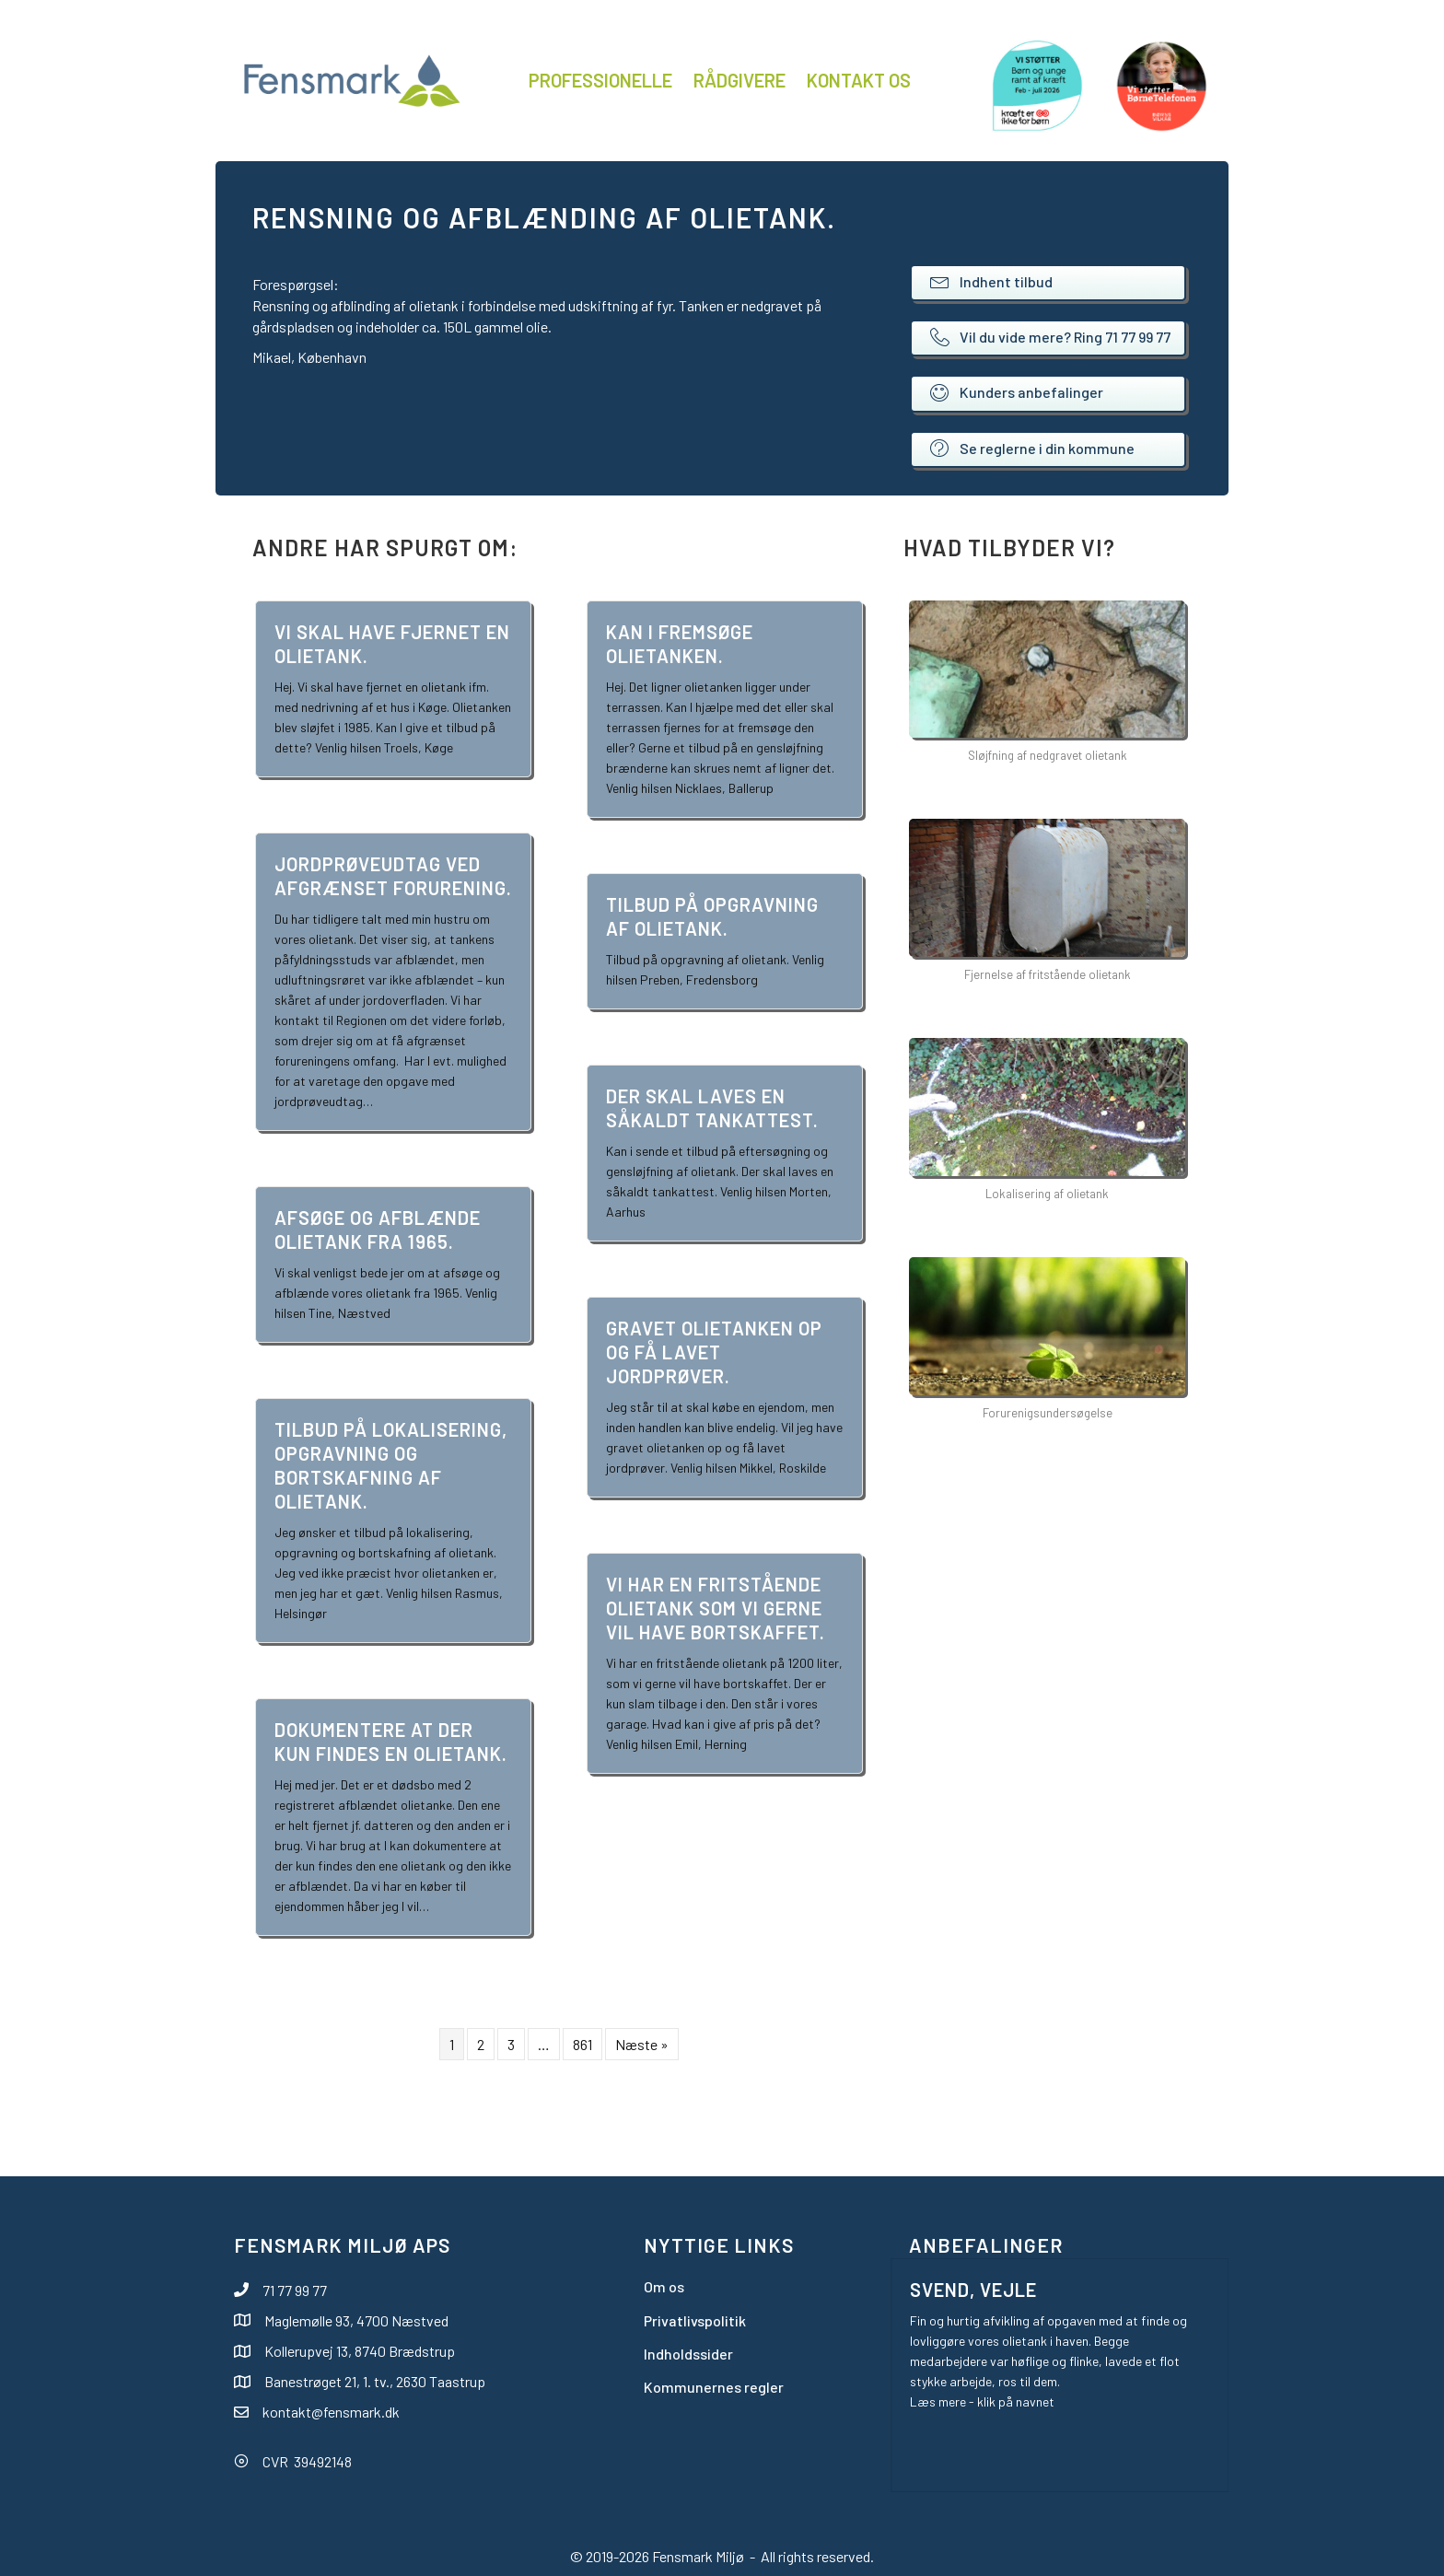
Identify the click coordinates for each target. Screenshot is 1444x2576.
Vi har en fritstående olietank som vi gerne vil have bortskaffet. (715, 1608)
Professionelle (600, 80)
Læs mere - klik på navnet (982, 2401)
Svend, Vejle (973, 2290)
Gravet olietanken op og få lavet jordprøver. (714, 1352)
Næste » (642, 2044)
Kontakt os (859, 80)
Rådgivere (739, 80)
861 (582, 2044)
